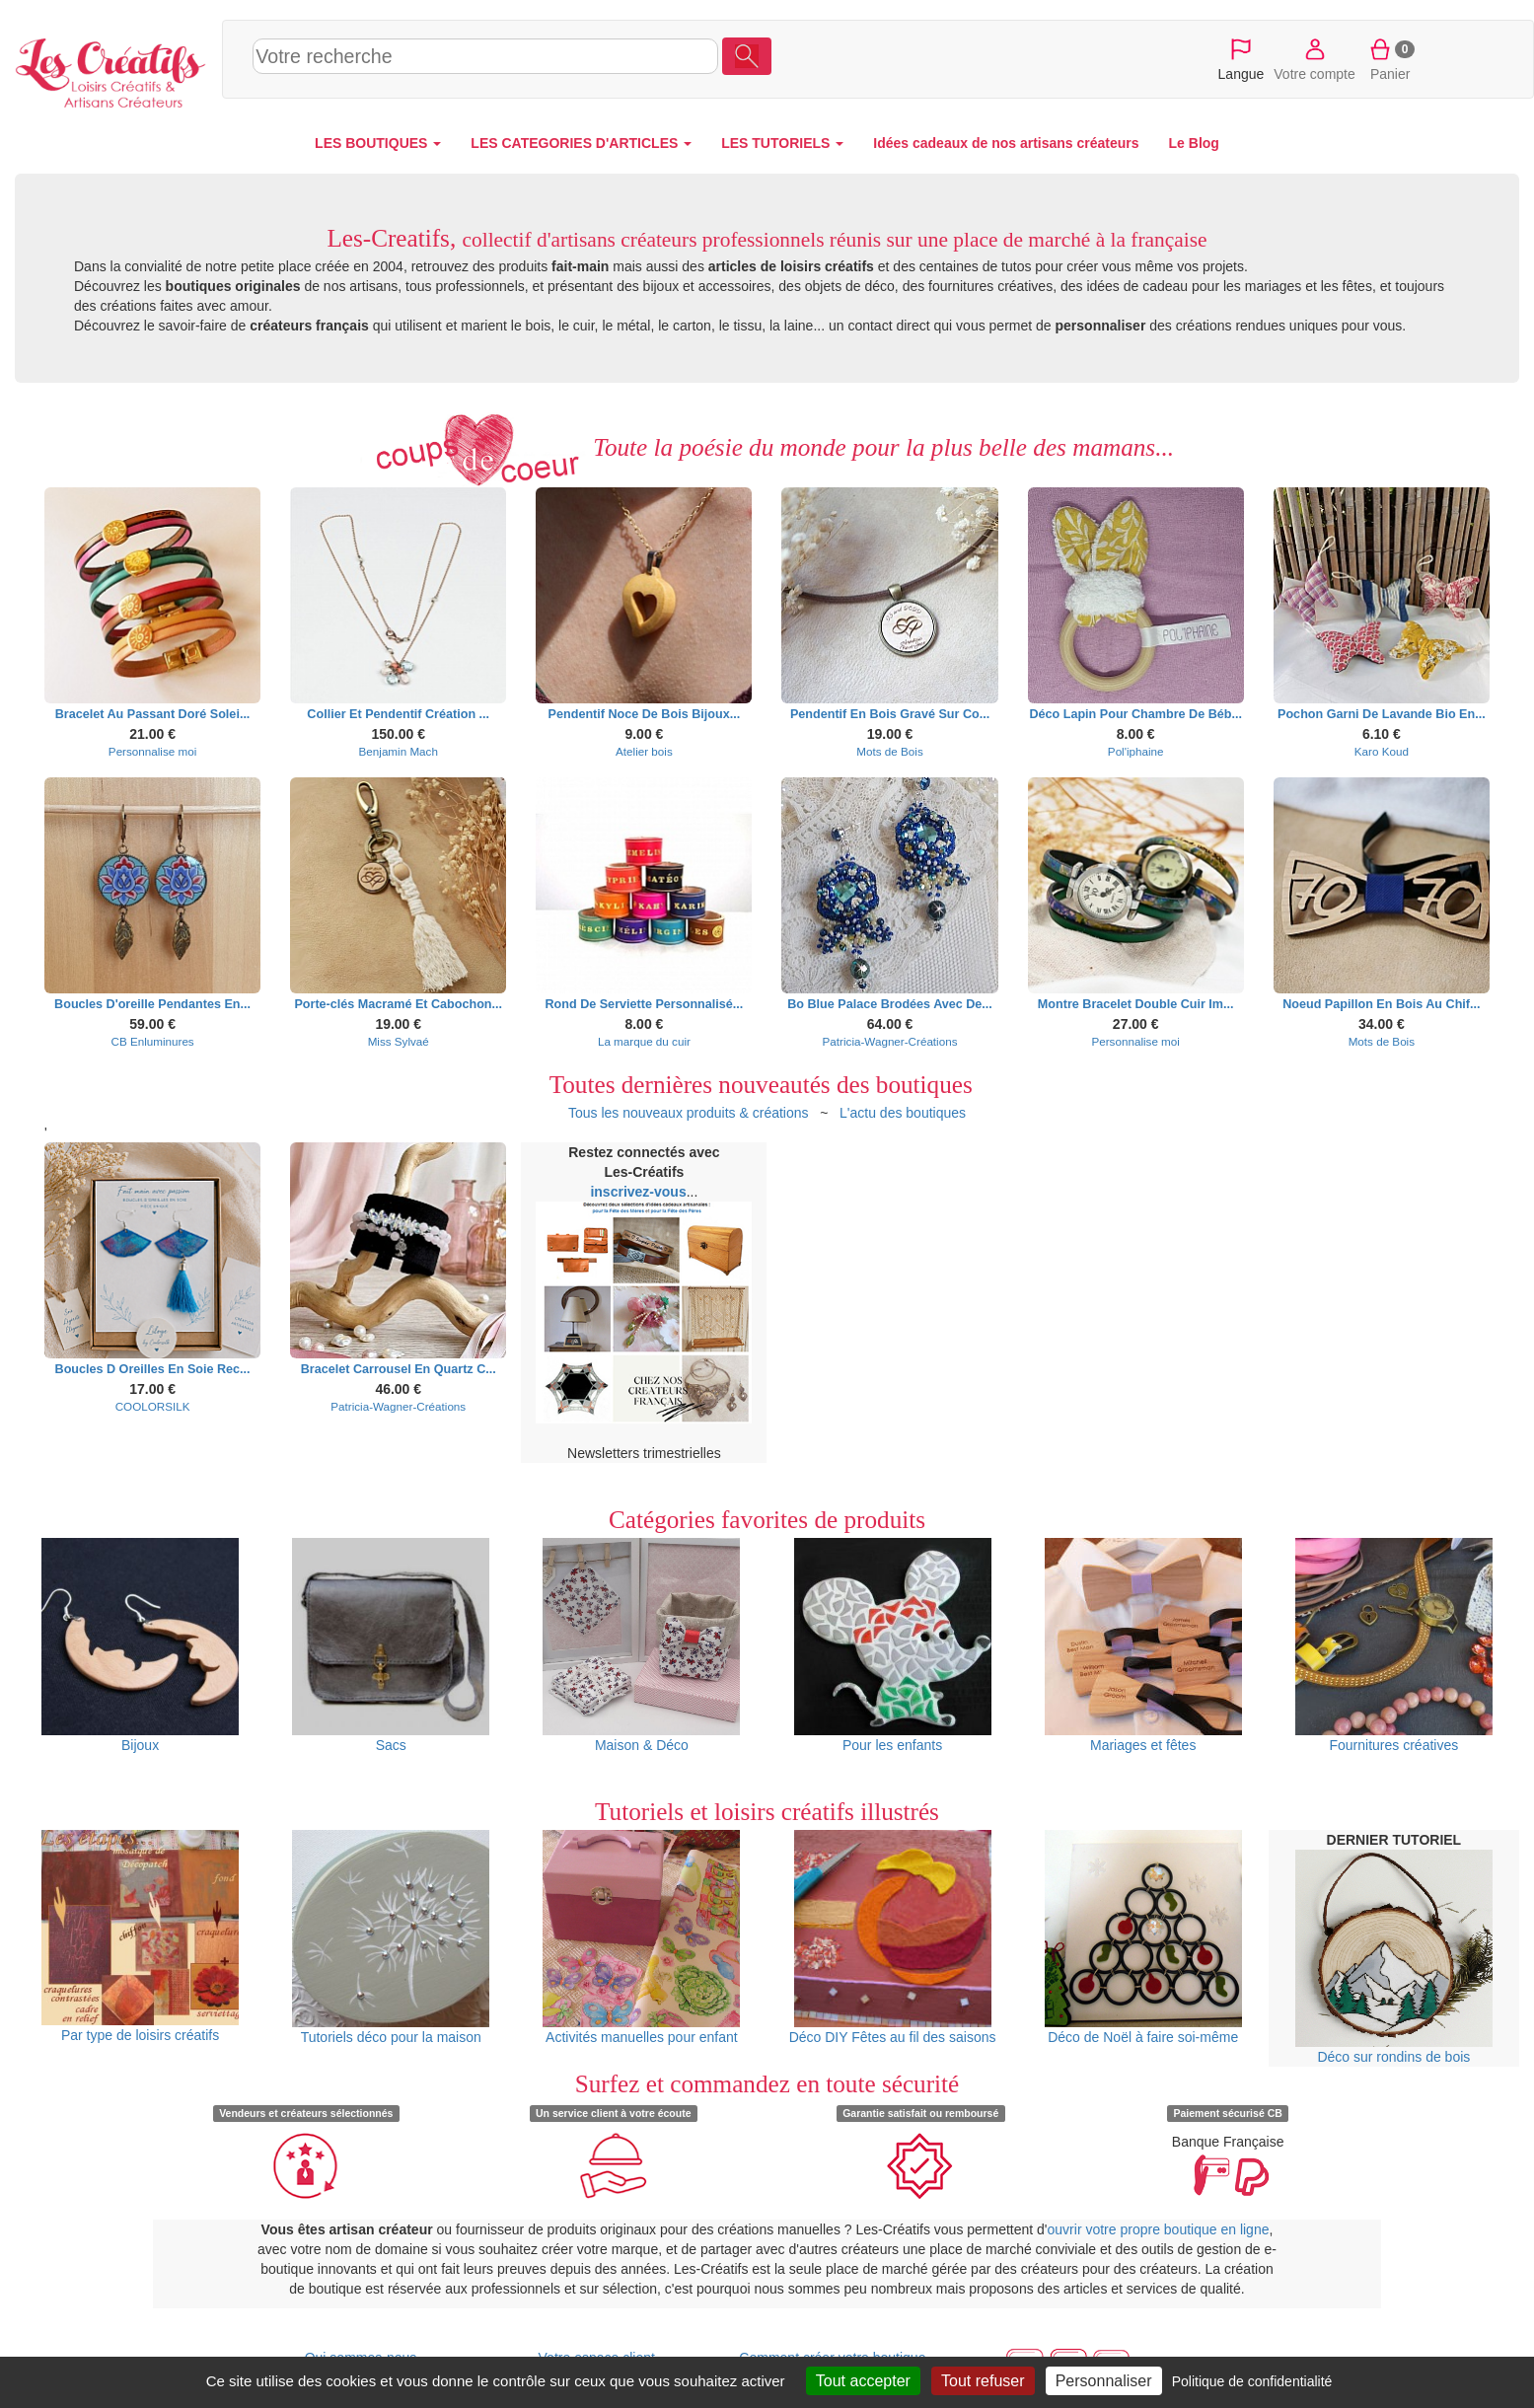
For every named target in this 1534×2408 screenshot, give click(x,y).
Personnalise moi (152, 751)
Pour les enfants (892, 1645)
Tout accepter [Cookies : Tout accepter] (863, 2380)
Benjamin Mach (398, 751)
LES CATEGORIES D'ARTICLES (581, 143)
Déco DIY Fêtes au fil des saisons (892, 1937)
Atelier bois (644, 751)
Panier (1390, 58)
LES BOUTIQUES (378, 143)
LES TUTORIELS (782, 143)
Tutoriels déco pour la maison (390, 1937)
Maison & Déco (641, 1645)
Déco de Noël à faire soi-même (1143, 1937)
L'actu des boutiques (903, 1113)
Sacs (390, 1645)
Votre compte (1314, 58)
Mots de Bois (889, 751)
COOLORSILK (152, 1406)
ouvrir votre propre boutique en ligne (1159, 2229)
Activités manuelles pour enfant (641, 1937)
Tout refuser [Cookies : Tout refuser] (982, 2380)
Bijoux (140, 1645)
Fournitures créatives (1394, 1645)
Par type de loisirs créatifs (140, 1937)
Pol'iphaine (1136, 751)
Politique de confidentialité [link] (1252, 2381)
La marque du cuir (644, 1041)
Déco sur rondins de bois (1394, 1957)
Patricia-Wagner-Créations (890, 1041)
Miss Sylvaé (398, 1041)
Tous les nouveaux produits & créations (688, 1113)
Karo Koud (1381, 751)
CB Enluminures (151, 1041)
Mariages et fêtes (1143, 1645)
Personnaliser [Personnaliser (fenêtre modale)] (1104, 2380)
